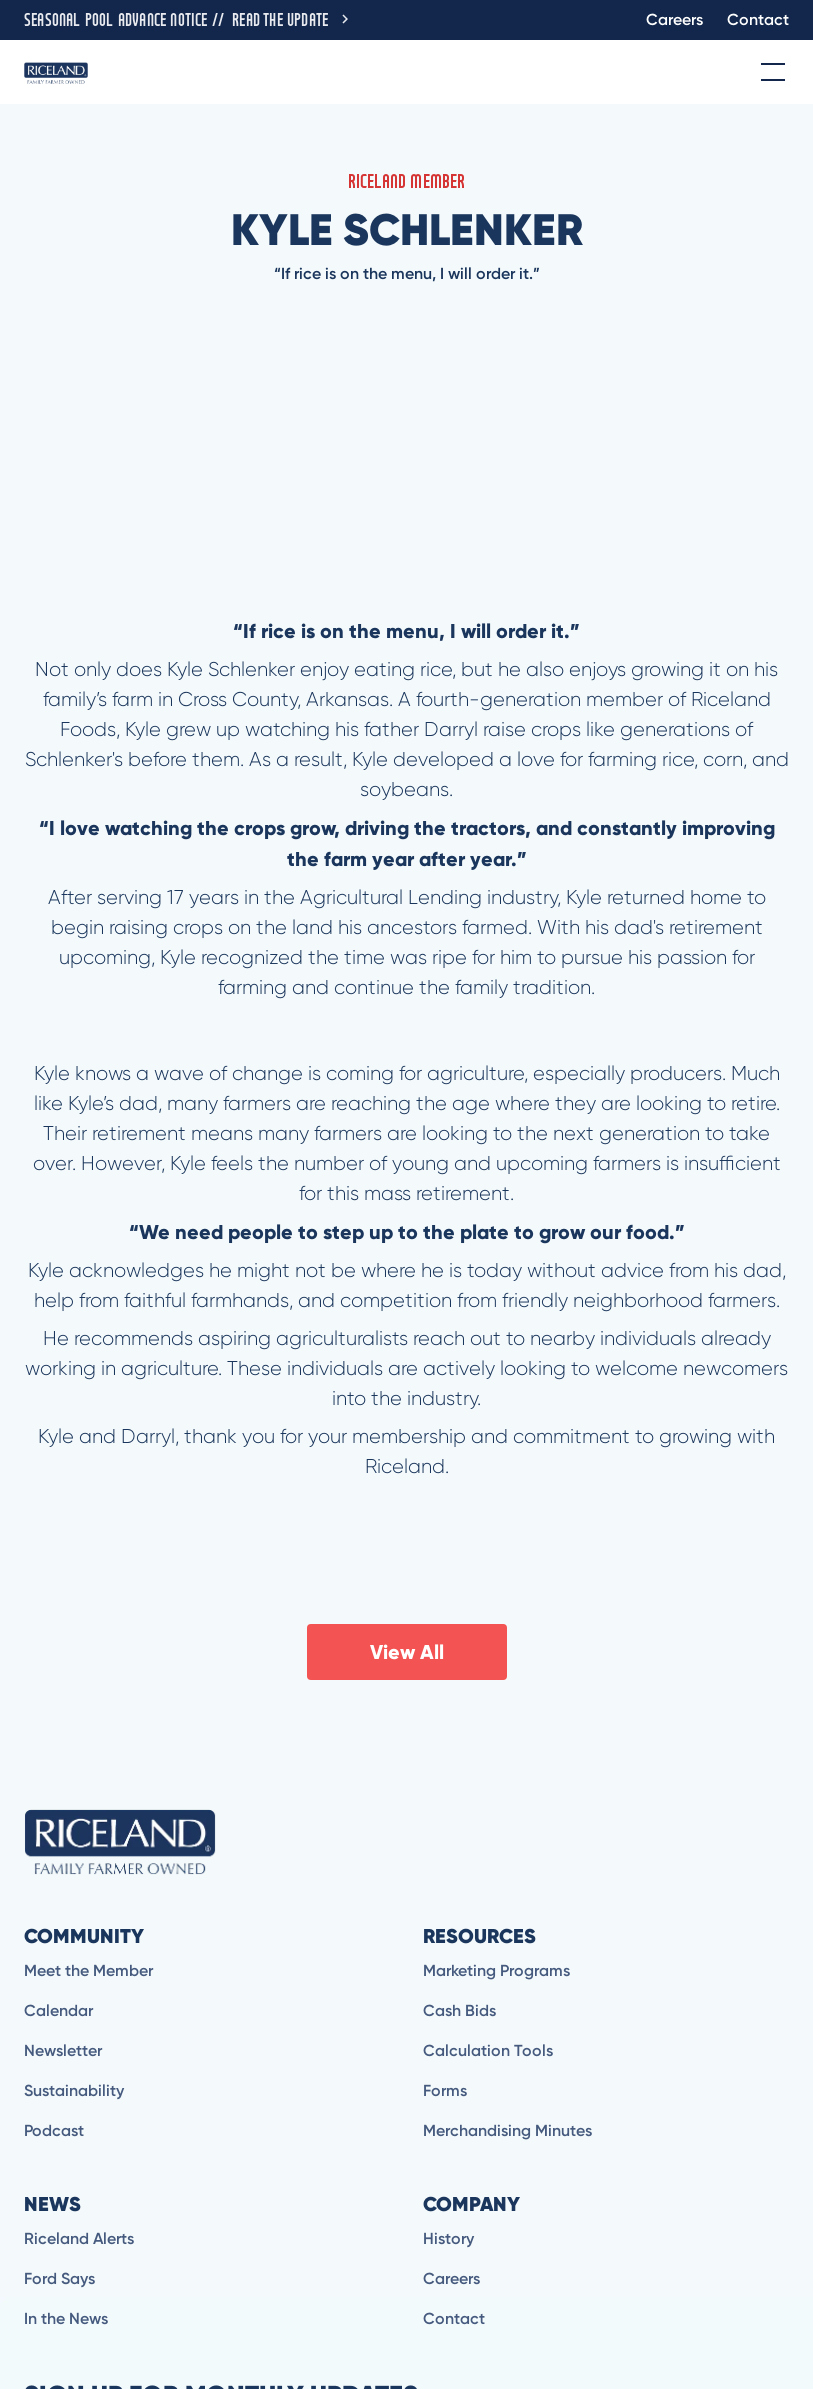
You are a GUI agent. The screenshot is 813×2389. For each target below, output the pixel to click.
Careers (674, 19)
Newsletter (63, 2050)
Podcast (54, 2130)
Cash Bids (459, 2010)
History (448, 2238)
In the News (66, 2318)
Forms (445, 2090)
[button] (769, 72)
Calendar (58, 2010)
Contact (758, 19)
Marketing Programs (496, 1970)
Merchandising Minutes (507, 2130)
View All (407, 1652)
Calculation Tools (488, 2050)
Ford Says (59, 2278)
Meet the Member (88, 1970)
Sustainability (74, 2090)
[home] (56, 72)
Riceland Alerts (79, 2238)
